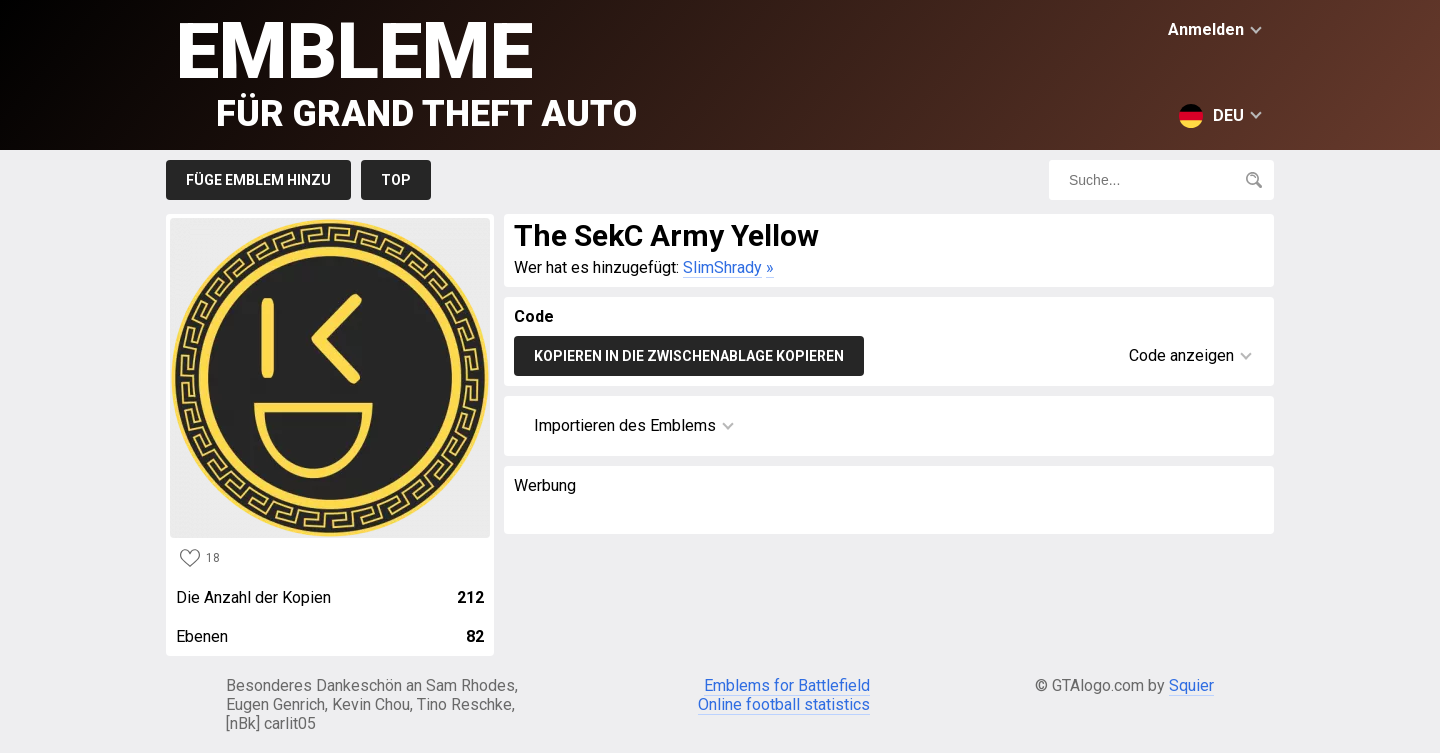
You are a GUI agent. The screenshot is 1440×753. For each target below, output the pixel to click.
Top (396, 180)
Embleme (406, 70)
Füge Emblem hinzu (258, 180)
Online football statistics (784, 704)
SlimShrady (722, 267)
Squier (1191, 685)
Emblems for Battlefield (787, 685)
